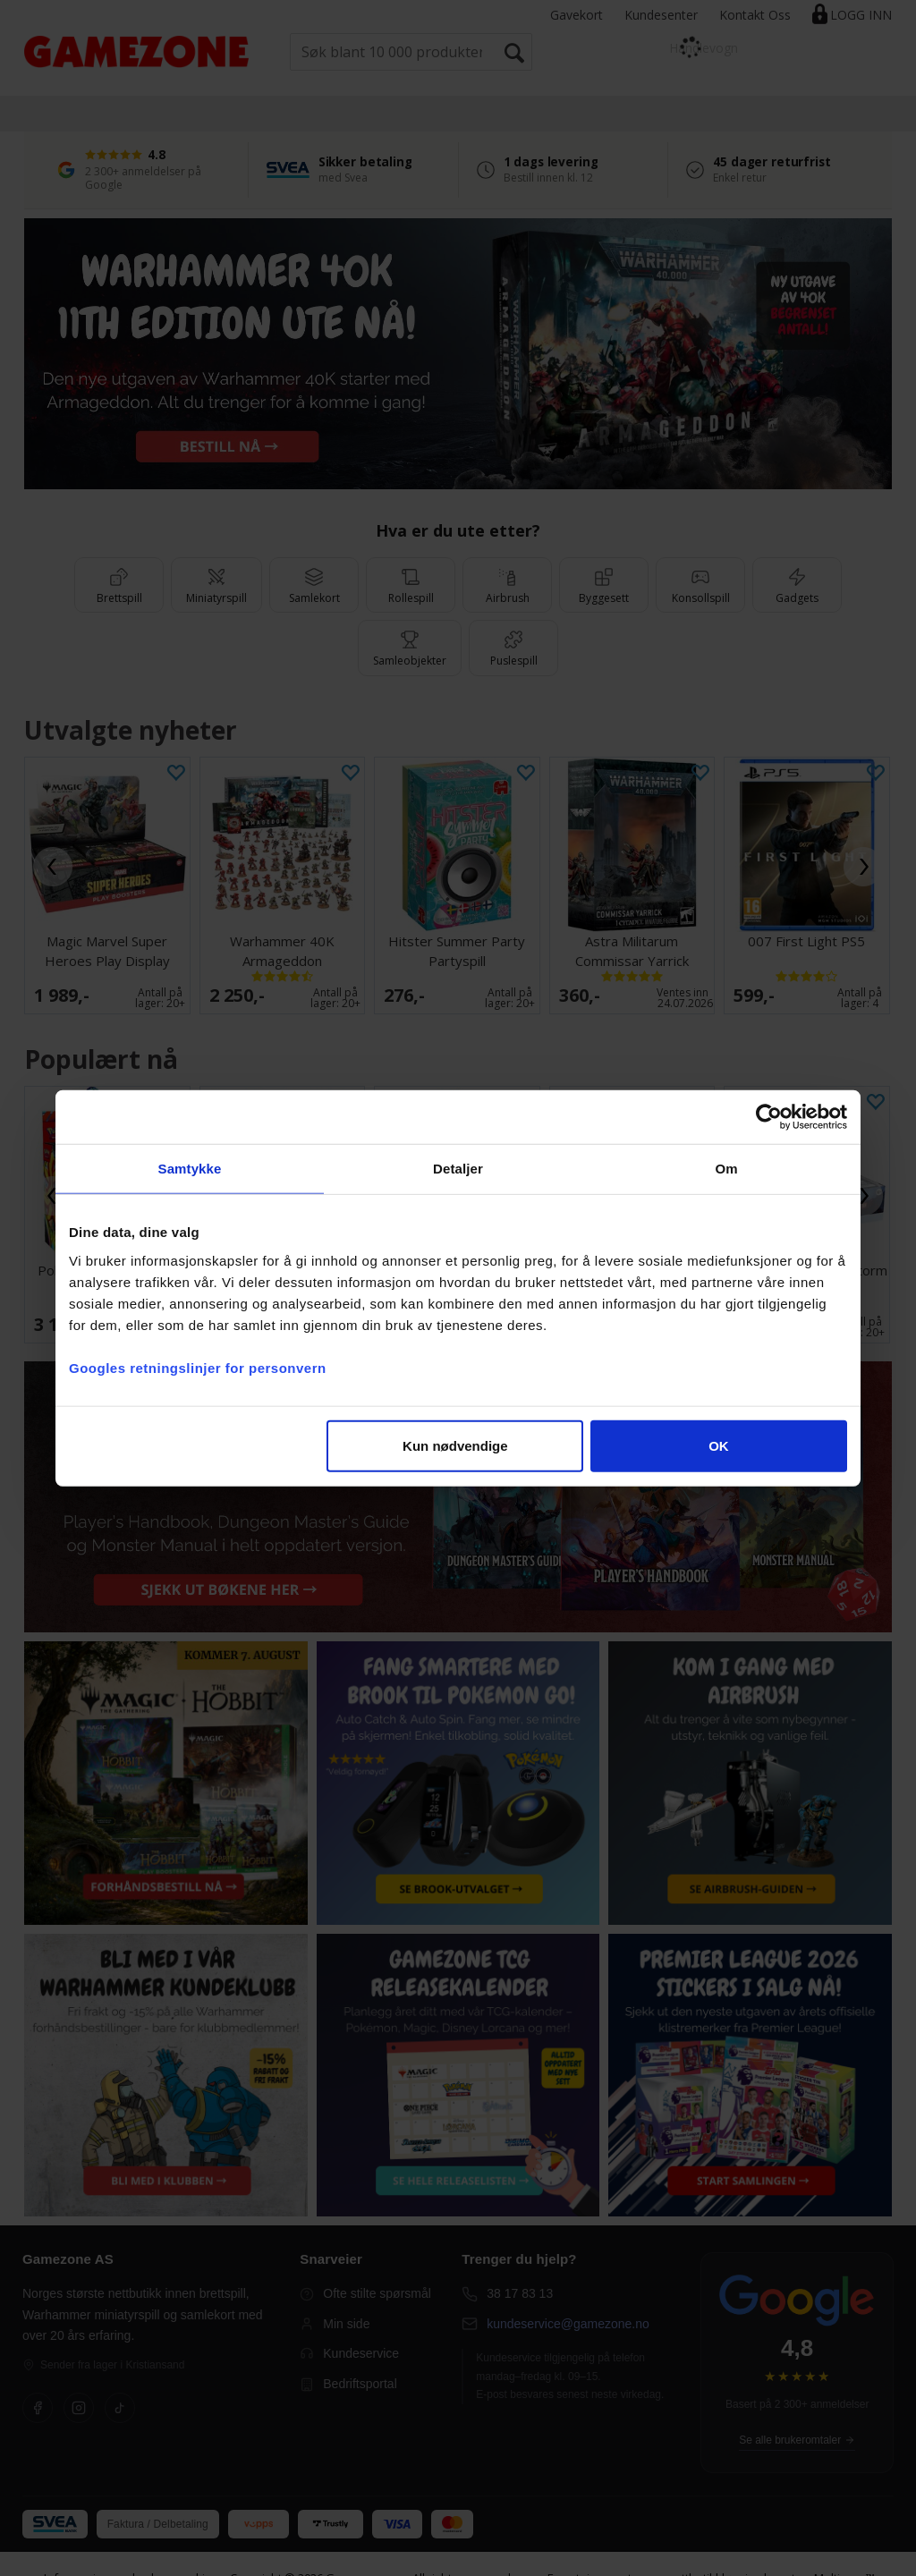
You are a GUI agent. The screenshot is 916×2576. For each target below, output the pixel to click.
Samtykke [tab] (190, 1168)
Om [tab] (726, 1168)
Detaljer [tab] (458, 1168)
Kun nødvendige (455, 1445)
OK (718, 1445)
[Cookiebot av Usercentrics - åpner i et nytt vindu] (769, 1117)
